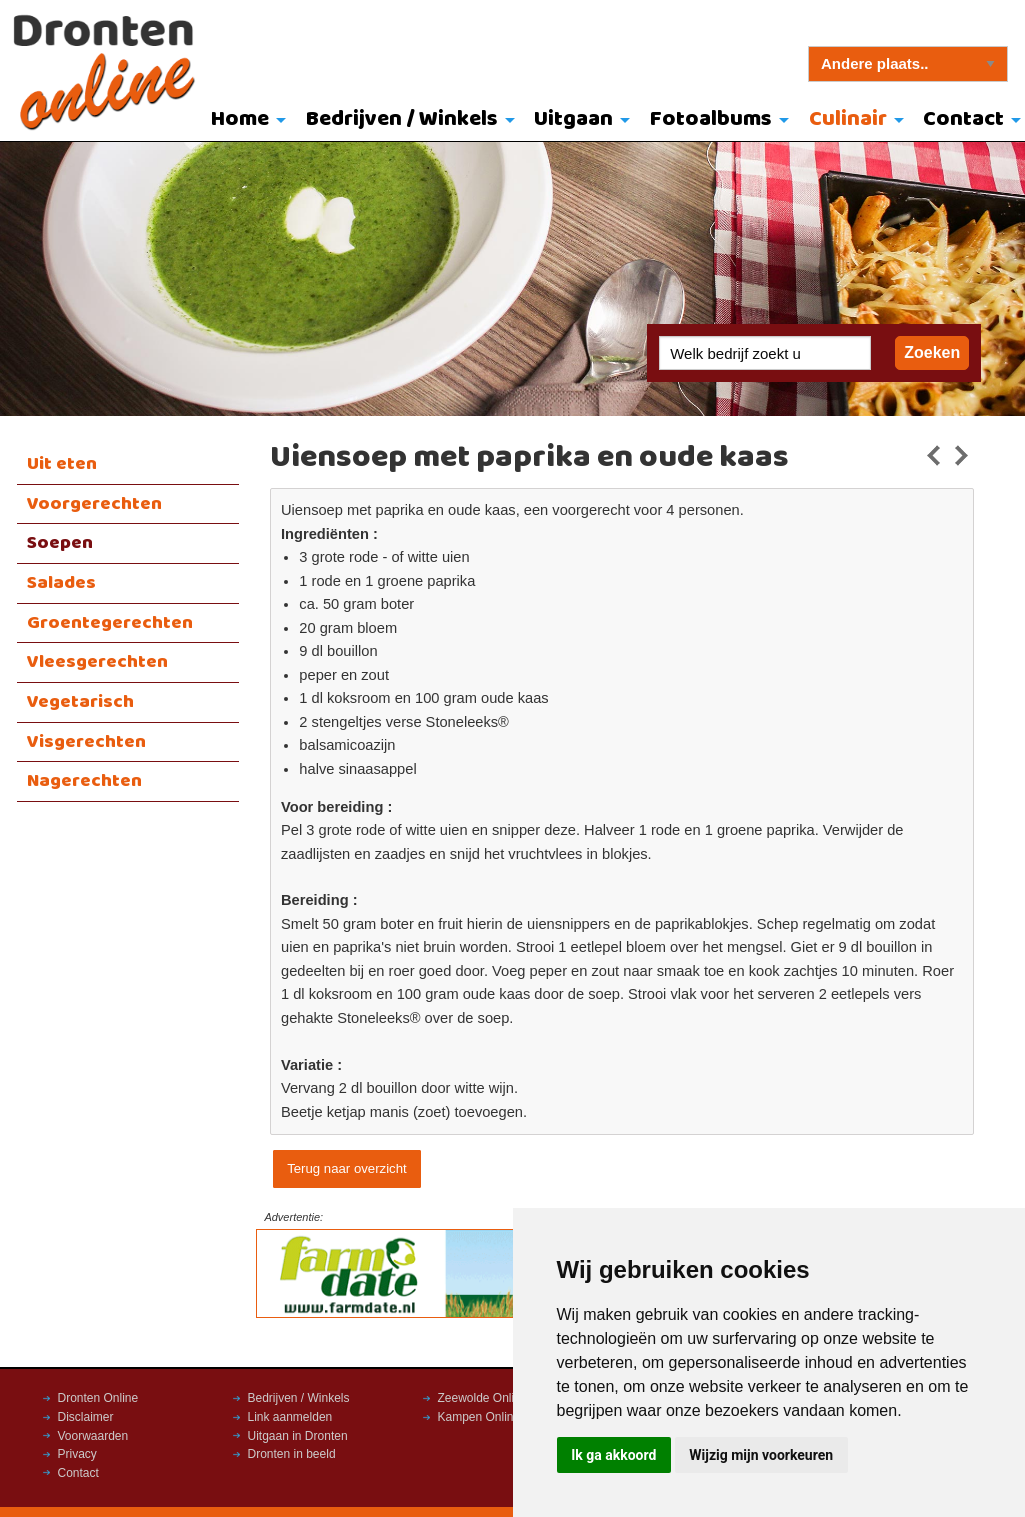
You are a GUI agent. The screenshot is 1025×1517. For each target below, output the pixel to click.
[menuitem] (243, 121)
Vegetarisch (80, 702)
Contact (78, 1473)
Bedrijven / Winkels (402, 119)
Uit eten (62, 464)
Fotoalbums (711, 119)
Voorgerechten (94, 504)
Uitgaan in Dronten (298, 1436)
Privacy (77, 1454)
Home (240, 119)
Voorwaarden (93, 1436)
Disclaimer (86, 1417)
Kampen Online (479, 1417)
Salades (61, 583)
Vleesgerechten (97, 662)
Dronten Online (98, 1398)
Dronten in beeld (292, 1454)
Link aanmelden (290, 1417)
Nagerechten (84, 781)
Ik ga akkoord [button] (613, 1455)
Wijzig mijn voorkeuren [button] (761, 1455)
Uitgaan (573, 119)
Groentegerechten (110, 623)
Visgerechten (86, 742)
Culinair (848, 119)
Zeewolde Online (483, 1398)
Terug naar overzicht (346, 1168)
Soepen (60, 543)
